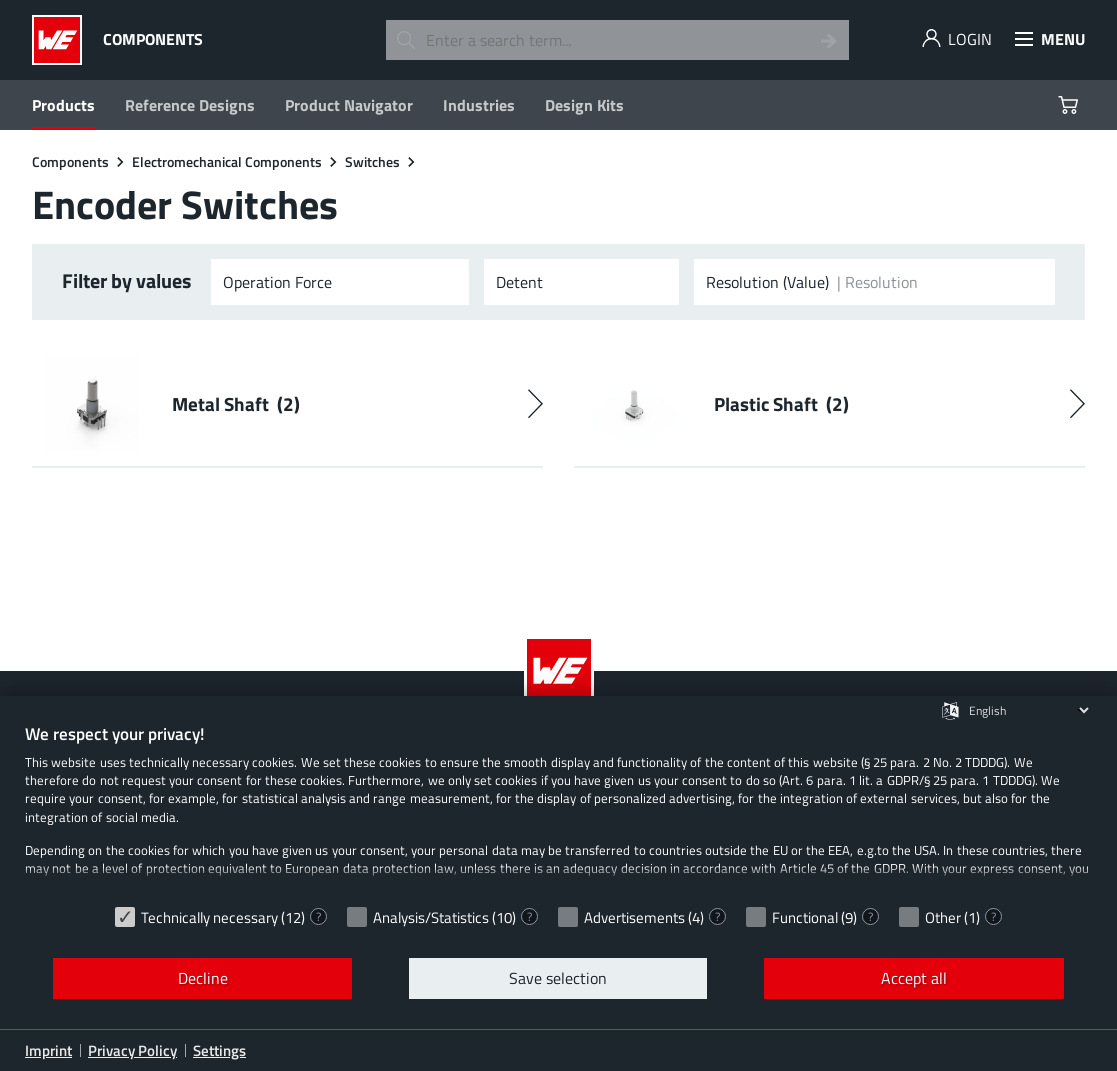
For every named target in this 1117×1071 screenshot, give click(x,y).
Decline (203, 978)
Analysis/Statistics (431, 917)
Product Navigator (349, 105)
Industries (479, 105)
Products (63, 105)
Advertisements (634, 917)
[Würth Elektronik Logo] (62, 40)
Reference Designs (190, 105)
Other (943, 917)
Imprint (48, 1050)
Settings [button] (219, 1050)
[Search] (829, 40)
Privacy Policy (132, 1050)
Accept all (914, 978)
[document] (558, 809)
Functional (805, 917)
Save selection (558, 978)
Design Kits (584, 105)
